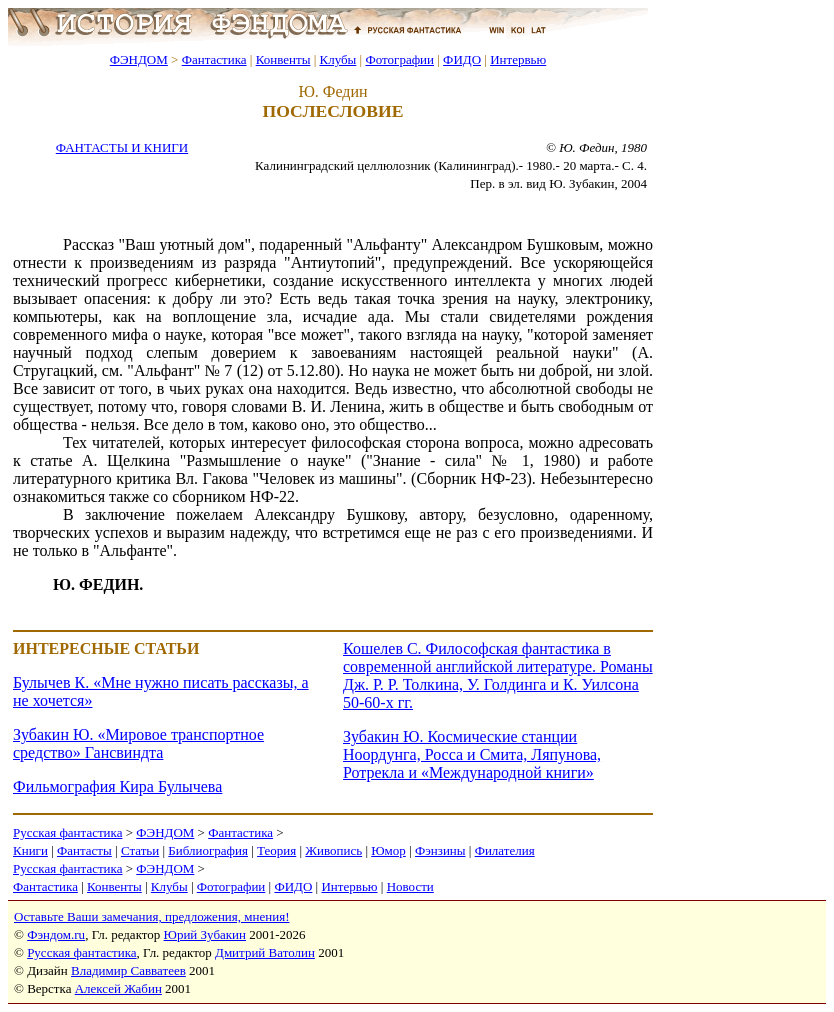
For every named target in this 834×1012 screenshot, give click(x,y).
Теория (276, 850)
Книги (30, 850)
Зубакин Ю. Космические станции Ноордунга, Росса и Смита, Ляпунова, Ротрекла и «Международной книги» (472, 754)
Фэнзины (440, 850)
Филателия (505, 850)
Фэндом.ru (56, 934)
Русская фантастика (67, 832)
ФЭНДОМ (139, 59)
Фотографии (399, 59)
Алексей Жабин (118, 988)
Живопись (333, 850)
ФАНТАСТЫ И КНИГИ (122, 147)
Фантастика (214, 59)
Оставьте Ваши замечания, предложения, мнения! (151, 916)
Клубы (337, 59)
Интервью (518, 59)
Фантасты (84, 850)
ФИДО (462, 59)
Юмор (388, 850)
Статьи (140, 850)
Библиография (208, 850)
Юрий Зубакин (205, 934)
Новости (410, 886)
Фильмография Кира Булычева (117, 786)
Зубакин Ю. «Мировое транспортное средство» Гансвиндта (138, 743)
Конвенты (283, 59)
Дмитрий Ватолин (265, 952)
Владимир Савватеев (128, 970)
